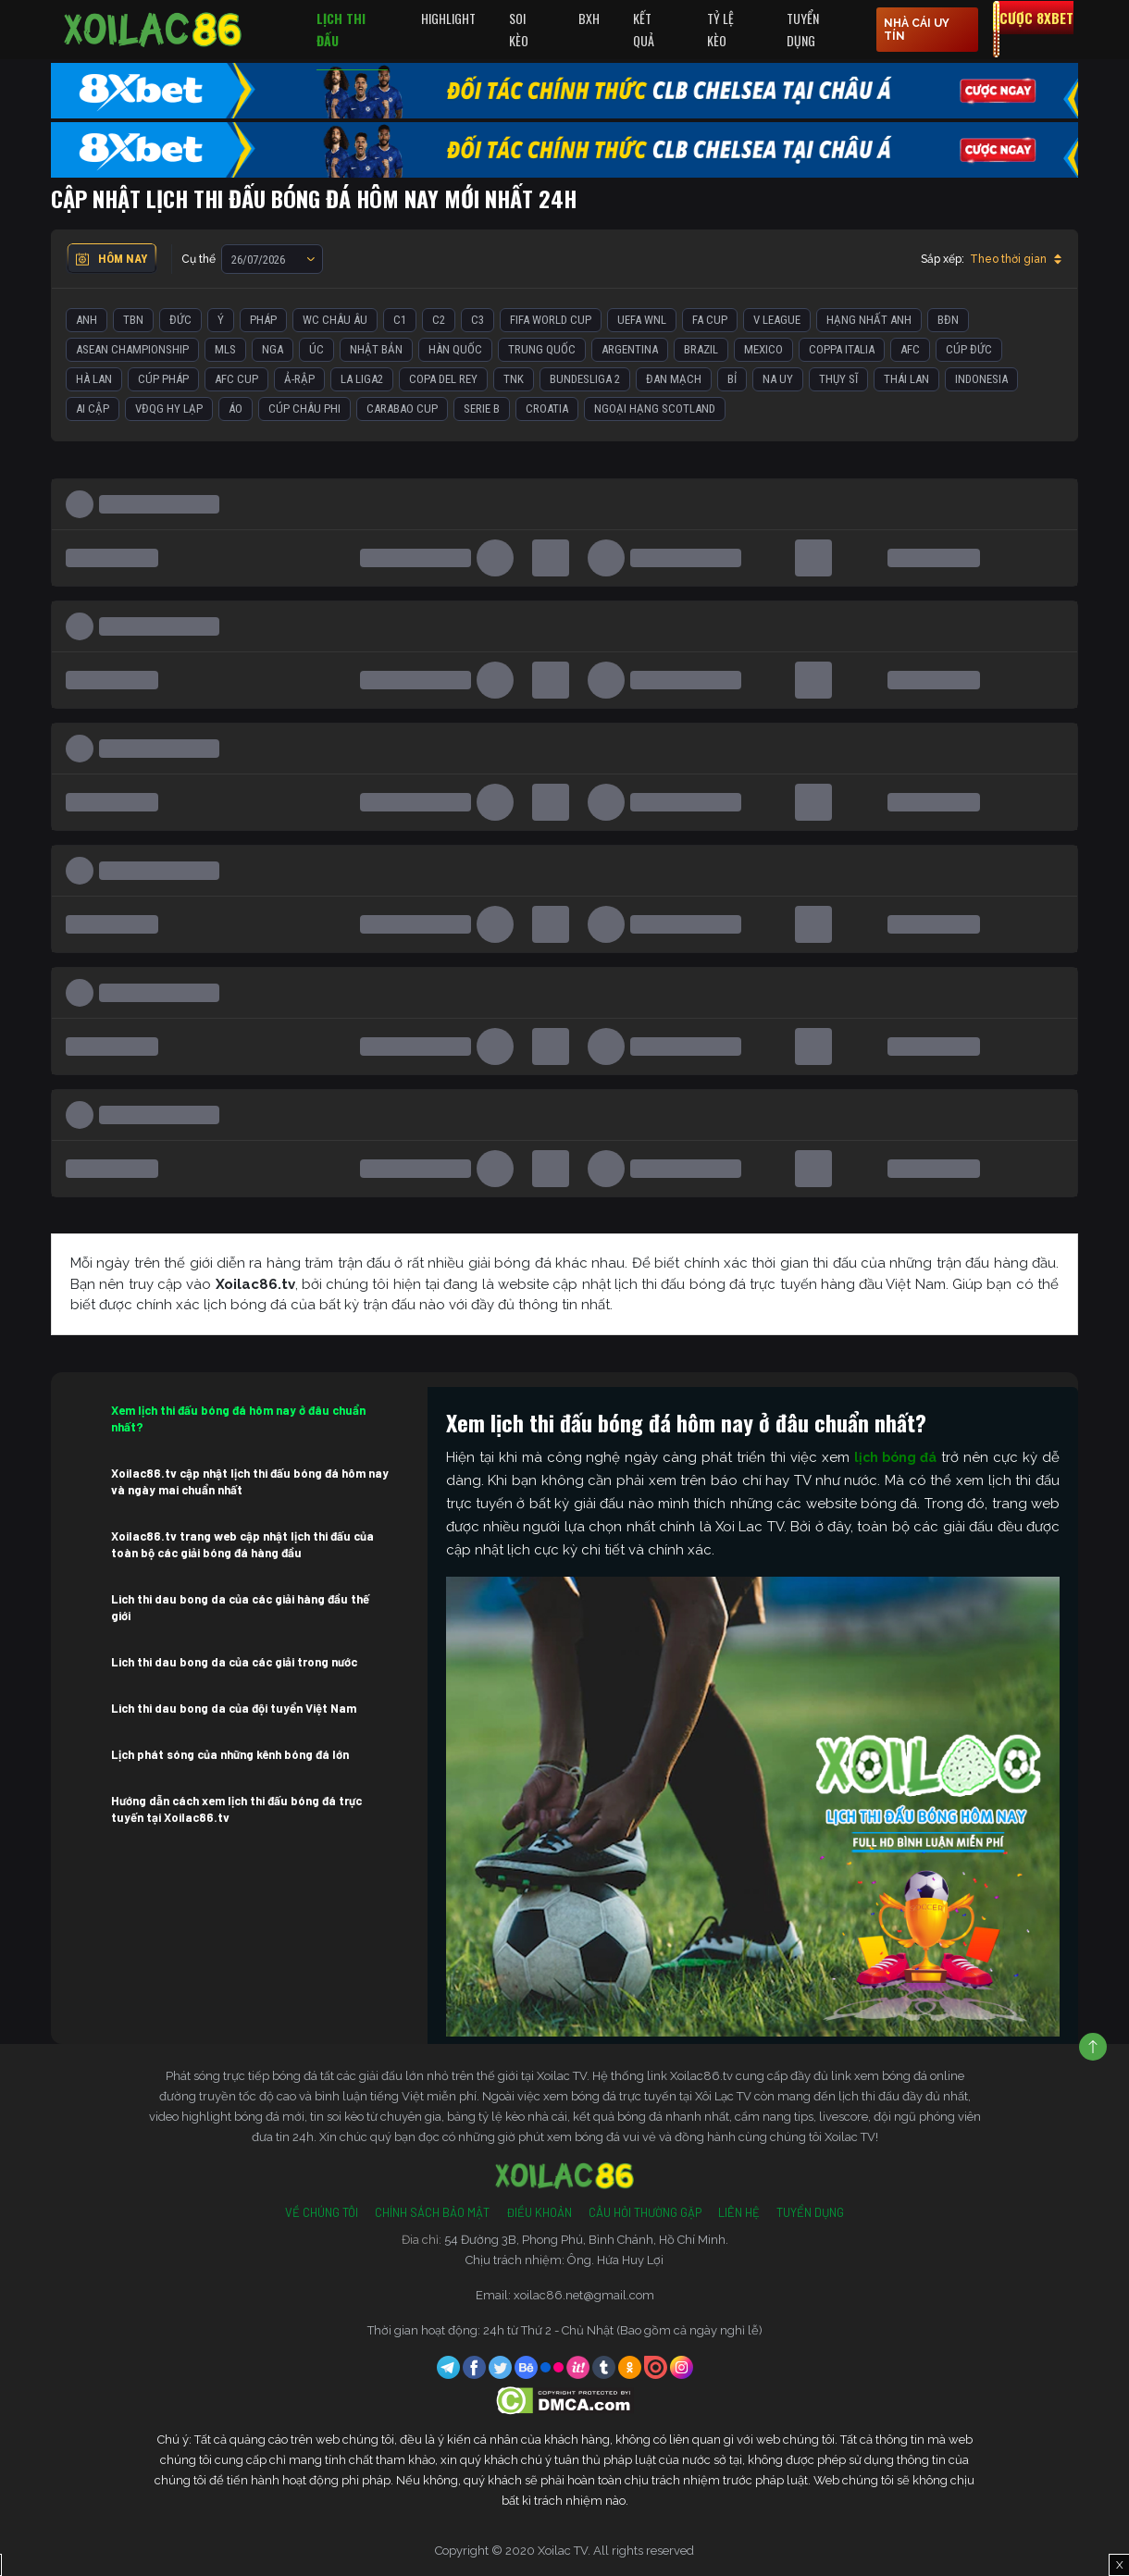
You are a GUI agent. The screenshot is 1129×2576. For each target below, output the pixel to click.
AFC (910, 349)
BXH (589, 18)
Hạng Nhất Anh (869, 320)
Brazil (701, 349)
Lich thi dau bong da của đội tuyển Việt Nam (233, 1708)
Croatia (547, 408)
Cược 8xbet (1036, 17)
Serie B (482, 408)
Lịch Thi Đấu (341, 29)
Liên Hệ (739, 2212)
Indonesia (981, 379)
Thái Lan (906, 379)
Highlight (448, 18)
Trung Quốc (542, 349)
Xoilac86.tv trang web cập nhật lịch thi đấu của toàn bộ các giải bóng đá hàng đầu (242, 1544)
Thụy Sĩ (838, 379)
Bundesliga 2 (585, 379)
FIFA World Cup (550, 320)
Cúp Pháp (163, 379)
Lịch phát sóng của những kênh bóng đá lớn (230, 1754)
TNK (513, 379)
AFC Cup (236, 379)
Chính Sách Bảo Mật (432, 2212)
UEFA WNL (641, 320)
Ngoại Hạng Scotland (654, 408)
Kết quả (643, 29)
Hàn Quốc (455, 349)
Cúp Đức (969, 349)
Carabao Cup (402, 408)
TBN (133, 320)
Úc (316, 349)
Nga (272, 349)
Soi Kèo (518, 29)
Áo (235, 408)
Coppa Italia (842, 349)
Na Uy (778, 379)
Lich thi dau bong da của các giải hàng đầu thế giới (240, 1607)
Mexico (763, 349)
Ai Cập (92, 408)
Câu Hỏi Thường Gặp (645, 2212)
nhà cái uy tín (916, 30)
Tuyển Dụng (803, 29)
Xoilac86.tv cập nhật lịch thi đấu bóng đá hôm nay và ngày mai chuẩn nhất (250, 1481)
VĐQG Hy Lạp (169, 408)
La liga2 (362, 379)
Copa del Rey (443, 379)
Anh (86, 320)
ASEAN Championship (132, 349)
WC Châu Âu (335, 320)
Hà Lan (94, 379)
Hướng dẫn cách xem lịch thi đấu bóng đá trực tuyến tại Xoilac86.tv (236, 1809)
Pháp (263, 320)
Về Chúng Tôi (321, 2212)
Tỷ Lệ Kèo (720, 29)
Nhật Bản (376, 349)
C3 (477, 320)
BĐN (948, 320)
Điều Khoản (539, 2212)
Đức (180, 320)
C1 (399, 320)
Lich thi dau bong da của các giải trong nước (234, 1661)
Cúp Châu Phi (304, 408)
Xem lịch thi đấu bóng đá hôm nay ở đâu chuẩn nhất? (238, 1418)
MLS (225, 349)
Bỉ (732, 379)
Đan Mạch (673, 379)
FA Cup (709, 320)
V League (776, 320)
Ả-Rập (299, 379)
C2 (438, 320)
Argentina (630, 349)
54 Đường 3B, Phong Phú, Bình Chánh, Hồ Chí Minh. (586, 2240)
